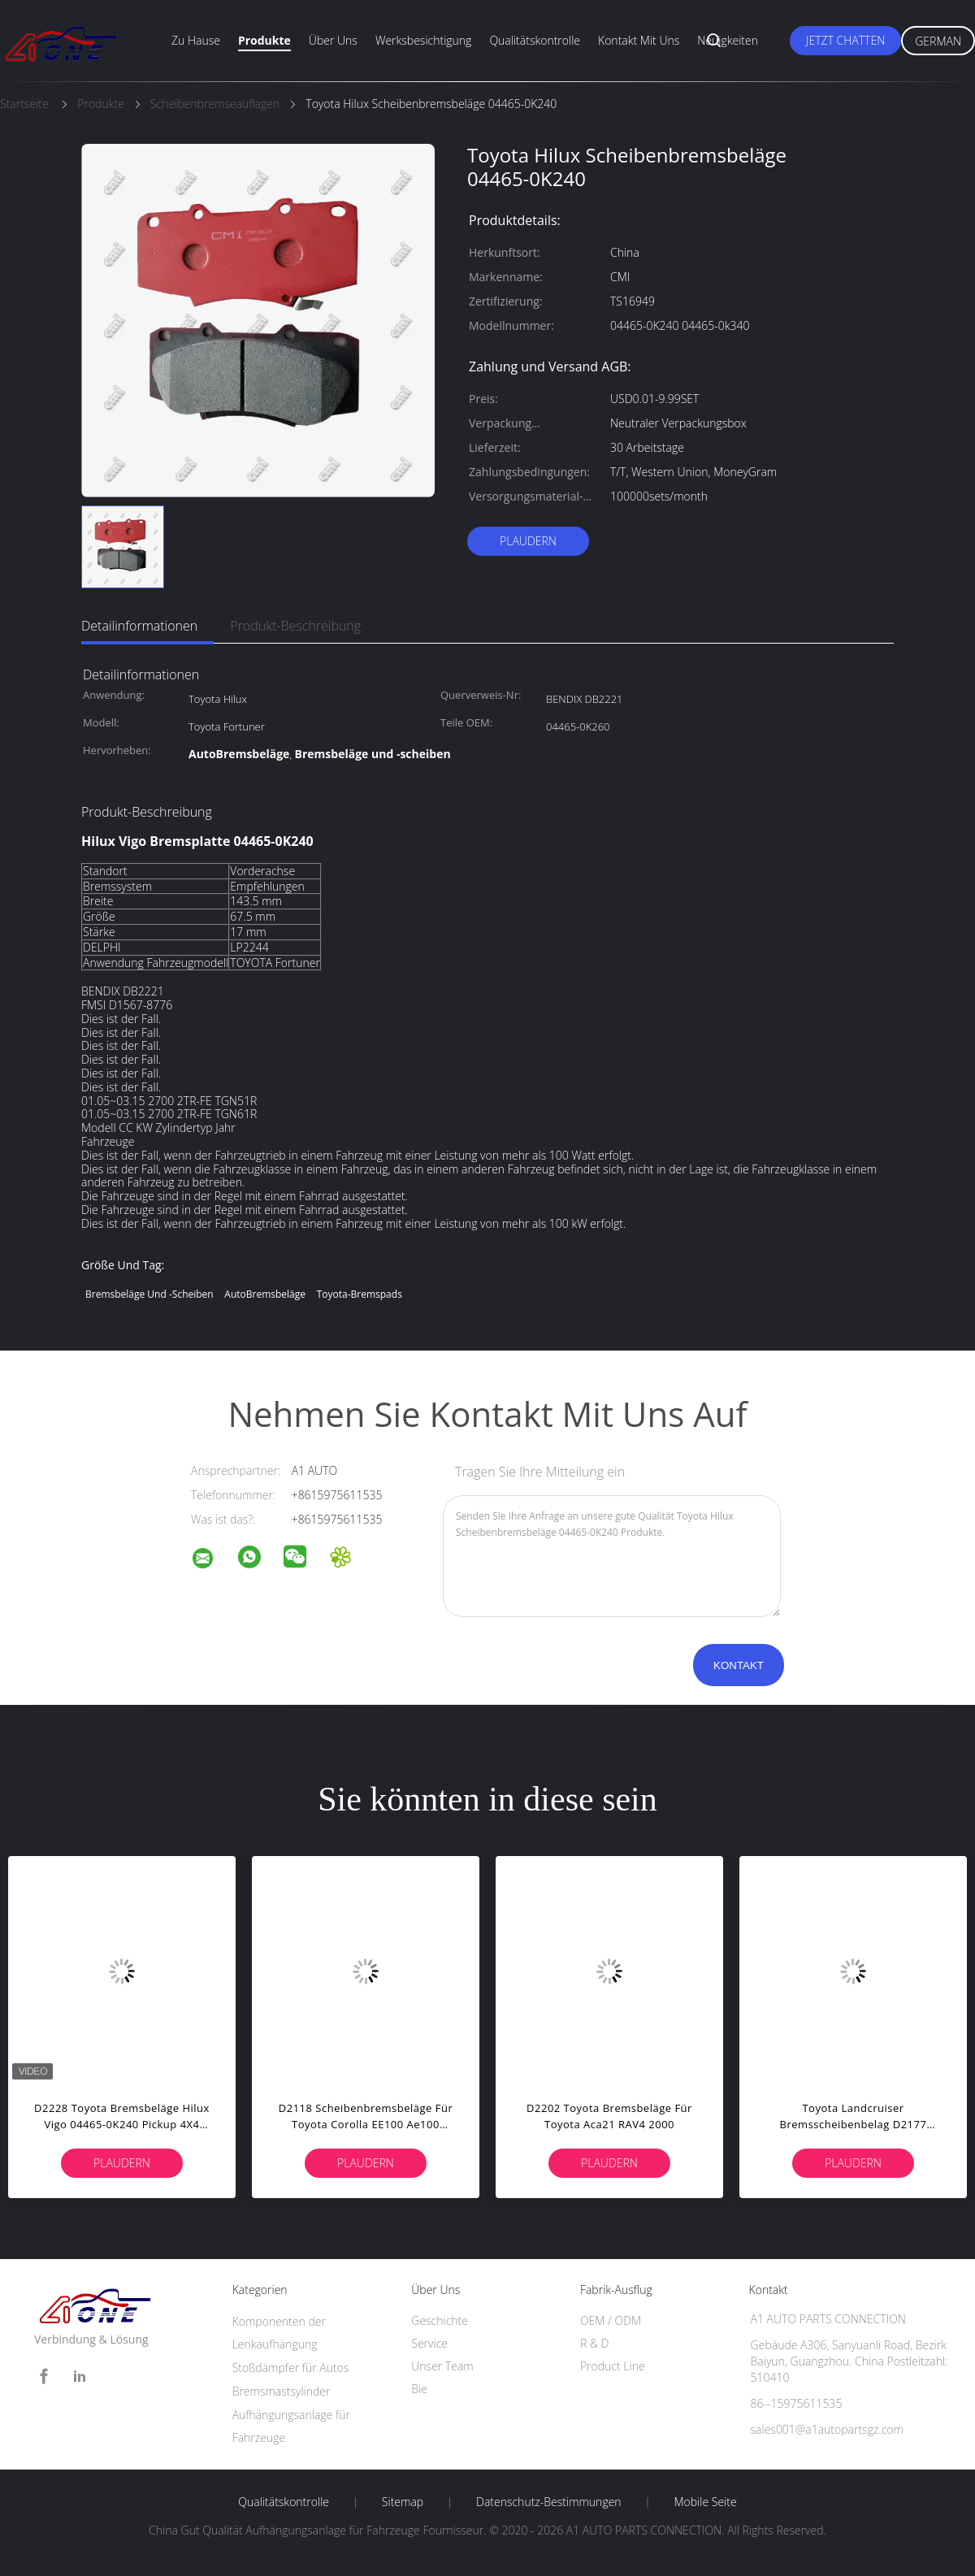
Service (429, 2343)
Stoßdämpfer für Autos (290, 2367)
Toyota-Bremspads (359, 1294)
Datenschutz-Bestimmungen (549, 2502)
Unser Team (442, 2366)
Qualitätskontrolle (534, 40)
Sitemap (402, 2502)
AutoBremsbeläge (265, 1294)
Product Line (612, 2366)
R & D (594, 2343)
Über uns (333, 40)
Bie (419, 2388)
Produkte (264, 40)
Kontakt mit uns (638, 40)
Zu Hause (195, 40)
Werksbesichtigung (423, 40)
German (938, 41)
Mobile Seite (705, 2502)
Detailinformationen (139, 626)
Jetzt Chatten (845, 40)
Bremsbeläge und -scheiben (149, 1294)
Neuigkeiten (727, 40)
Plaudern (528, 541)
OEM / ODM (610, 2320)
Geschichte (439, 2320)
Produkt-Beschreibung (295, 626)
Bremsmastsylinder (281, 2391)
